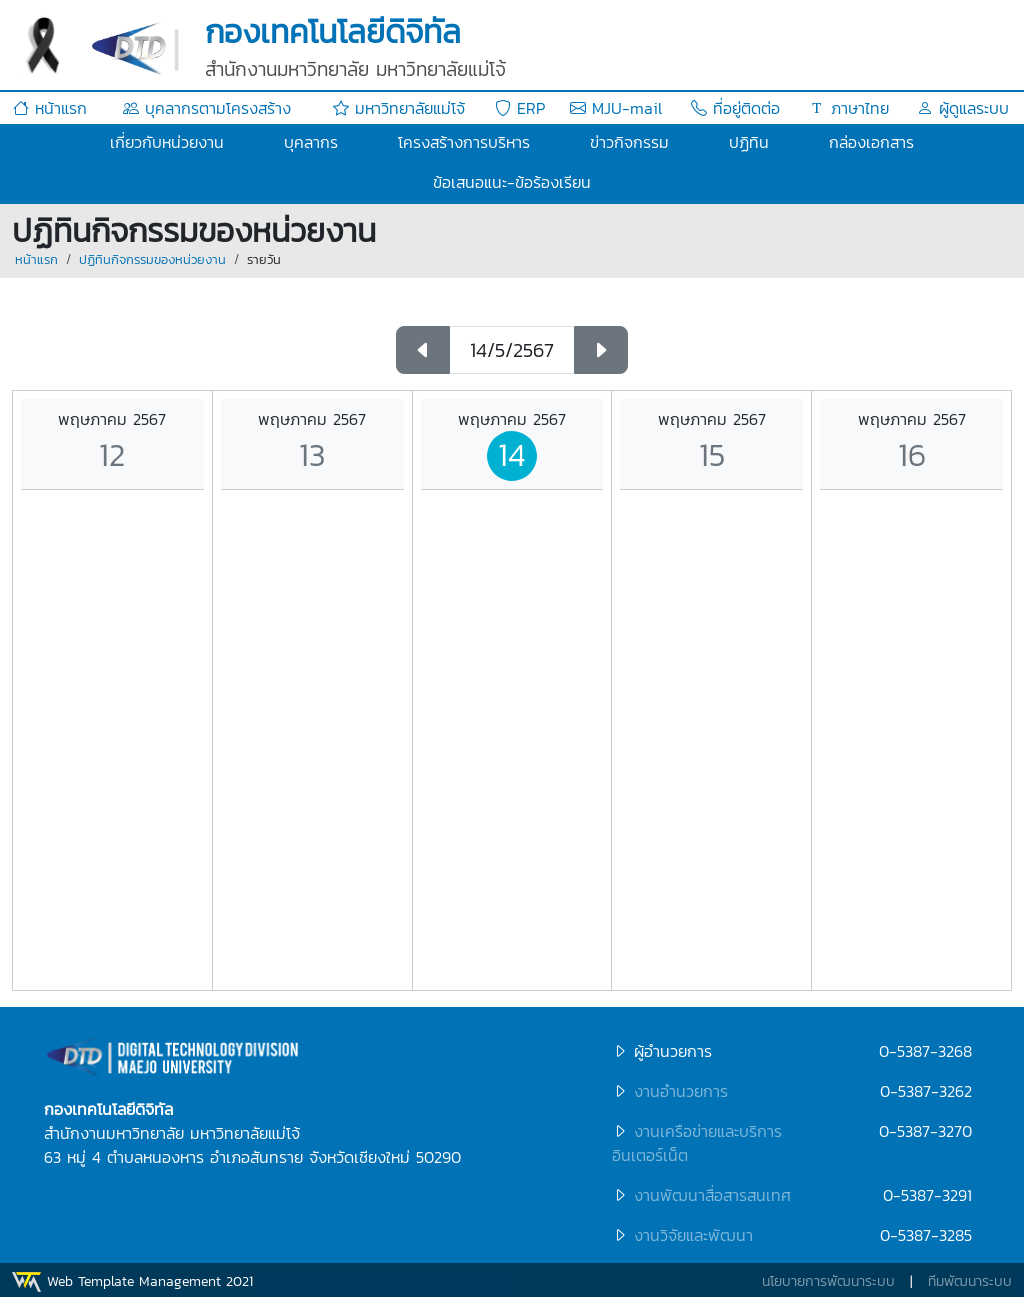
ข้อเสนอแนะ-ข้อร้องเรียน (512, 182)
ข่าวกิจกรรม (629, 142)
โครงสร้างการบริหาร (464, 142)
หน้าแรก (50, 108)
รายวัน (264, 259)
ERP (520, 108)
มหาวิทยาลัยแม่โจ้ (399, 108)
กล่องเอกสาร (871, 142)
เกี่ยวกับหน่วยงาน (167, 142)
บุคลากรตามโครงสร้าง (207, 108)
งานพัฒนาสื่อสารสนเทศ (712, 1195)
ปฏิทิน (749, 142)
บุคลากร (311, 142)
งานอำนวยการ (681, 1091)
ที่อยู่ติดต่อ (735, 108)
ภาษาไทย (849, 108)
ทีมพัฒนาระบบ (970, 1281)
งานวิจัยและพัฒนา (693, 1235)
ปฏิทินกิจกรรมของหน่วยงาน (152, 259)
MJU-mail (616, 108)
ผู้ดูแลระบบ (963, 108)
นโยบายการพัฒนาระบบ (828, 1281)
